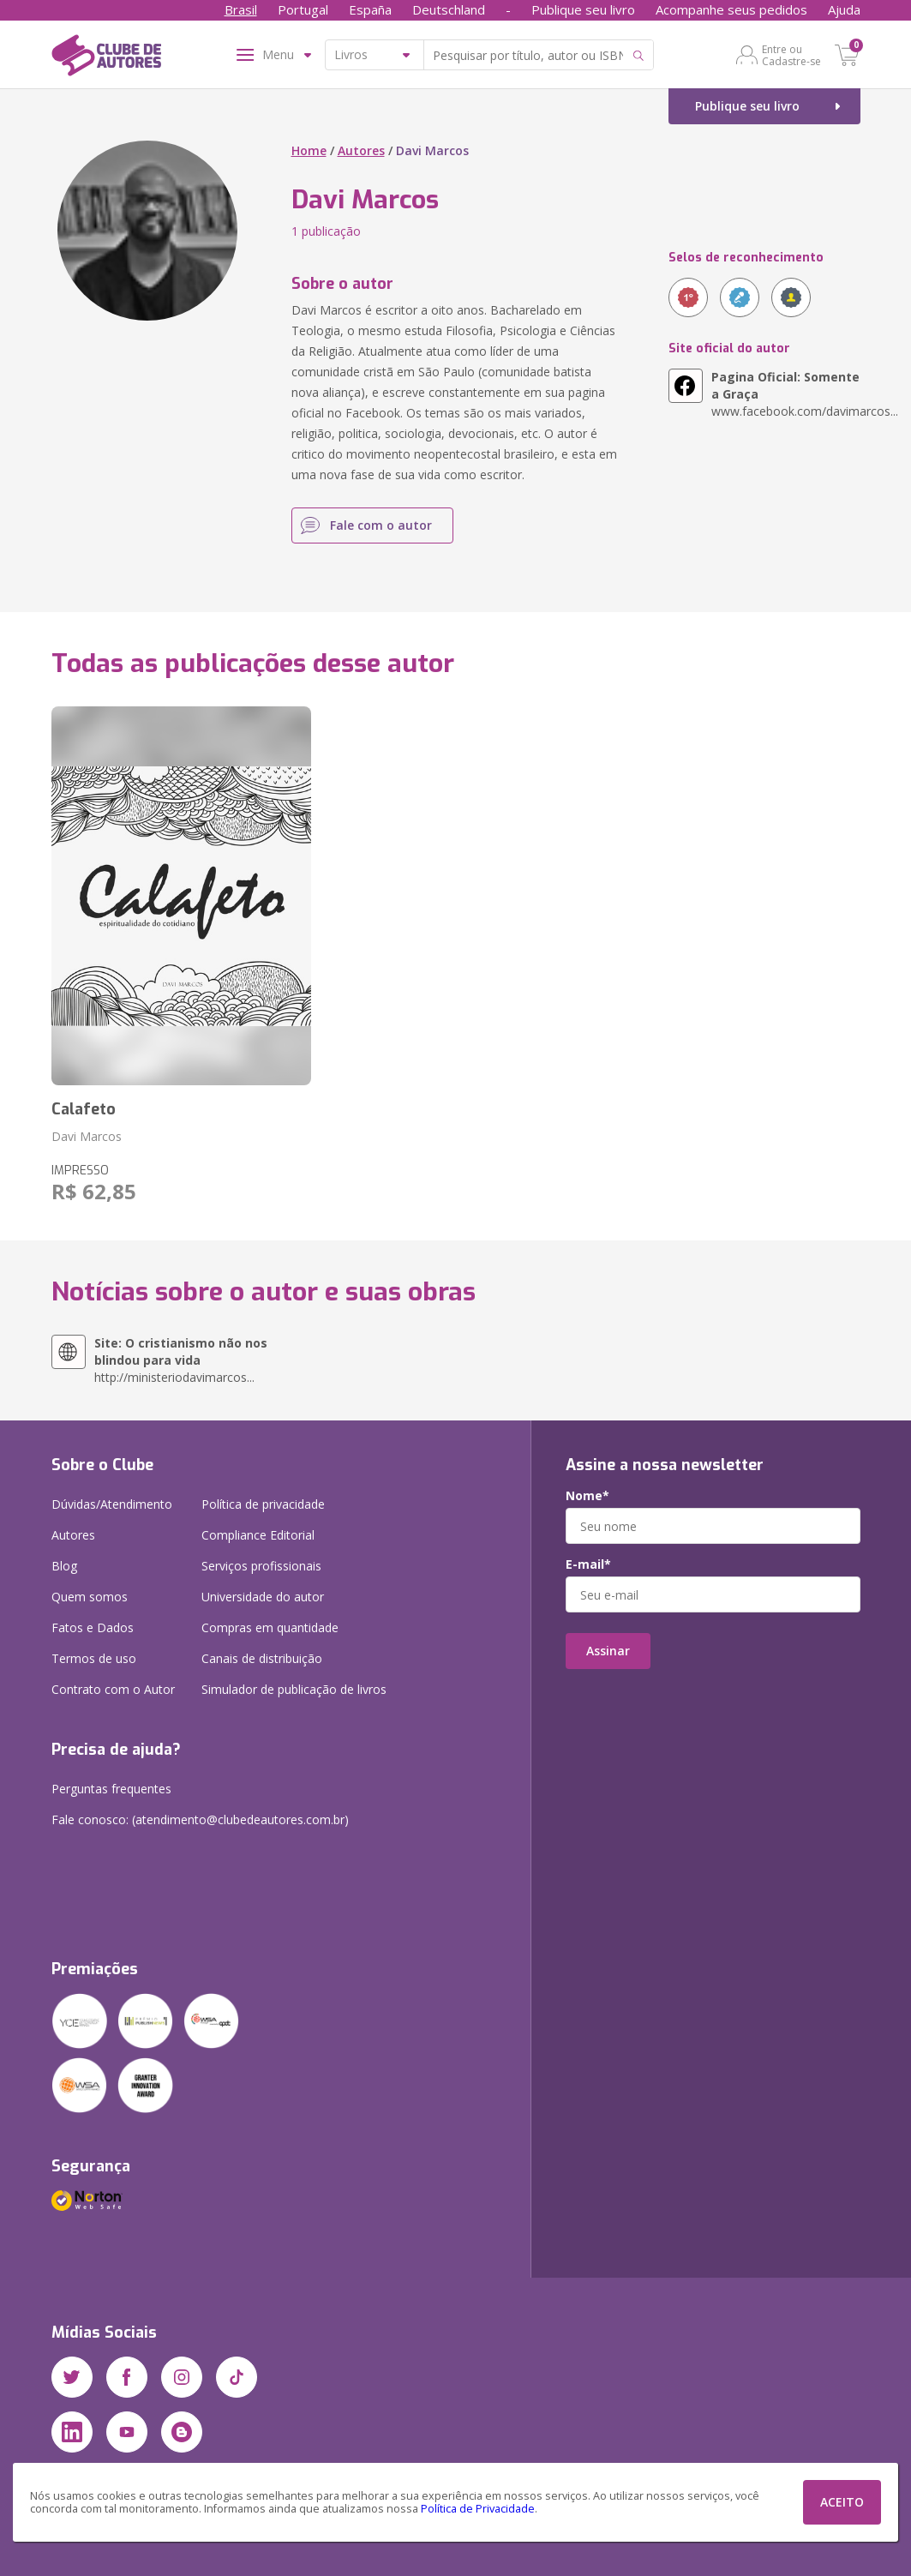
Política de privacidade (263, 1504)
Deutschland (448, 9)
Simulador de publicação (294, 1689)
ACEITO (842, 2502)
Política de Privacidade (478, 2508)
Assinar (608, 1650)
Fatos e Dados (92, 1627)
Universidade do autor (262, 1596)
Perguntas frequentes (111, 1788)
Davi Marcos (86, 1136)
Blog (64, 1566)
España (370, 9)
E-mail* (588, 1564)
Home (309, 150)
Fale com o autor (381, 525)
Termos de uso (93, 1658)
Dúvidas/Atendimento (111, 1504)
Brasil (241, 9)
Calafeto (83, 1109)
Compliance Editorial (258, 1535)
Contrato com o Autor (113, 1689)
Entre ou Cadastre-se (791, 55)
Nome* (587, 1496)
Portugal (303, 9)
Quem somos (89, 1596)
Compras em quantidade (270, 1627)
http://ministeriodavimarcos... (180, 1360)
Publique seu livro (583, 9)
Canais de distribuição (261, 1658)
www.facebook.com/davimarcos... (785, 394)
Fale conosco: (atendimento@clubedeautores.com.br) (200, 1819)
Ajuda (844, 9)
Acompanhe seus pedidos (731, 9)
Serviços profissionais (261, 1566)
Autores (361, 150)
